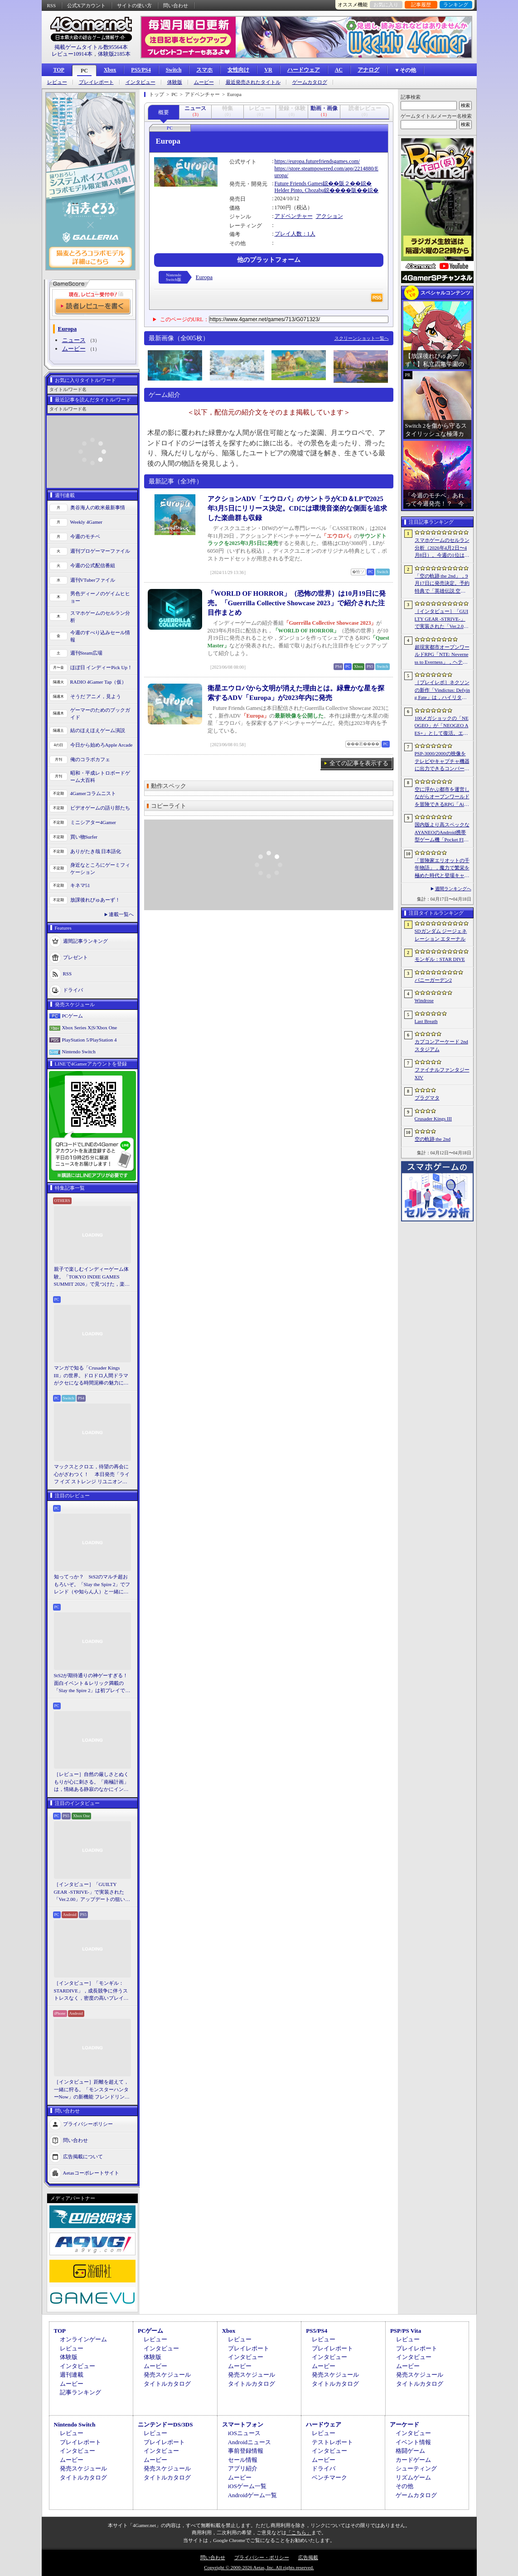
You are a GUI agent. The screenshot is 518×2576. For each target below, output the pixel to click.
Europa (204, 277)
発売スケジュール (167, 2374)
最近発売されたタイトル (253, 82)
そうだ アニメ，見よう (95, 696)
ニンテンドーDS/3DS (165, 2424)
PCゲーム (72, 1015)
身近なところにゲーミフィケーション (100, 868)
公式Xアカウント (86, 5)
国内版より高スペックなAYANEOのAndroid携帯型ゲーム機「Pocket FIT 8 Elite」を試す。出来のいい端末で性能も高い (442, 833)
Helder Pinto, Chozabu (299, 190)
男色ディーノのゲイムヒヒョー (100, 597)
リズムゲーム (413, 2477)
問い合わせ (175, 5)
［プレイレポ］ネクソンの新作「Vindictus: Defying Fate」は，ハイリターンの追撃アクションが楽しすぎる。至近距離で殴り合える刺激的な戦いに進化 (442, 690)
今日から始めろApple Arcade (101, 745)
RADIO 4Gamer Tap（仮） (98, 682)
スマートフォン (242, 2424)
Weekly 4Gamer (86, 522)
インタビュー (140, 82)
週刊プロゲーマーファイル (100, 551)
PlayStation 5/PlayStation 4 (89, 1039)
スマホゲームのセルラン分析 (100, 616)
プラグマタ (427, 1097)
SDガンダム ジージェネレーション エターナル (441, 934)
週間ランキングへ (453, 888)
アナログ (368, 70)
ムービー (204, 82)
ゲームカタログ (309, 82)
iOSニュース (244, 2433)
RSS (51, 5)
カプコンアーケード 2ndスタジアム (441, 1045)
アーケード (404, 2424)
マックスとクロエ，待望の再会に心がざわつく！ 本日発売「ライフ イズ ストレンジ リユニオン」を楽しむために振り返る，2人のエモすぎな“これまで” (92, 1475)
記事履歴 (421, 4)
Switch (174, 70)
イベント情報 (413, 2442)
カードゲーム (413, 2459)
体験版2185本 (114, 54)
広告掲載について (83, 2156)
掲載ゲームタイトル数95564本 (91, 47)
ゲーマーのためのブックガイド (100, 713)
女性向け (238, 70)
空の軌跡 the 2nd (432, 1139)
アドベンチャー (294, 216)
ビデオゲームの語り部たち (100, 807)
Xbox (110, 70)
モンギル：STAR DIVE (440, 959)
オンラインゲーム (83, 2339)
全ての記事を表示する (358, 763)
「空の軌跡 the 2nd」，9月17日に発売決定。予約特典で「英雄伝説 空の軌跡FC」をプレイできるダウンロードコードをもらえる (442, 584)
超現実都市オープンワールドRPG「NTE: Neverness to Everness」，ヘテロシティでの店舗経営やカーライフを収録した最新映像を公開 (442, 655)
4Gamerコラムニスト (93, 793)
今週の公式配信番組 (92, 565)
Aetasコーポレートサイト (91, 2172)
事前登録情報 (245, 2450)
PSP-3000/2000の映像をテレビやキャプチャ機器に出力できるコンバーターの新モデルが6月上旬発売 (442, 761)
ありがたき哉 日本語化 (95, 851)
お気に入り (385, 4)
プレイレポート (96, 82)
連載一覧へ (121, 914)
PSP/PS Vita (405, 2330)
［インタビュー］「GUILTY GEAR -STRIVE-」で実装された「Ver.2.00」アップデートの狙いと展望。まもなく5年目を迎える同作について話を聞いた (92, 1892)
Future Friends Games (299, 183)
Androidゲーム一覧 (252, 2495)
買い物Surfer (84, 836)
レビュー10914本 (72, 54)
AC (339, 70)
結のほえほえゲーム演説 (97, 730)
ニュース (74, 340)
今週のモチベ (85, 536)
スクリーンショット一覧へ (361, 338)
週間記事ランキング (85, 940)
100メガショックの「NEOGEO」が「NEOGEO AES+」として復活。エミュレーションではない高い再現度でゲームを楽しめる (442, 726)
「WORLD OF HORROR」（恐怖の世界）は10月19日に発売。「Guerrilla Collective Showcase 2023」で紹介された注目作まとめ (297, 603)
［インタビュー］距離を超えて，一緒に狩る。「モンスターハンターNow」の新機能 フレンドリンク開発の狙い (92, 2090)
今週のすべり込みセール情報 (100, 636)
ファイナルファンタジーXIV (442, 1073)
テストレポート (332, 2442)
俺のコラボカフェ (90, 759)
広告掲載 (308, 2557)
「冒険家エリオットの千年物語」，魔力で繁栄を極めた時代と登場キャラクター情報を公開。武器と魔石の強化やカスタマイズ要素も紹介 (442, 868)
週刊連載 (71, 2374)
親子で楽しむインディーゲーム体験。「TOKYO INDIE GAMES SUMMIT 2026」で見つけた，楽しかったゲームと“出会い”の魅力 (92, 1277)
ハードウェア (303, 70)
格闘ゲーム (410, 2450)
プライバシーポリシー (88, 2123)
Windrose (424, 1000)
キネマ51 (80, 885)
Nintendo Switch (79, 1051)
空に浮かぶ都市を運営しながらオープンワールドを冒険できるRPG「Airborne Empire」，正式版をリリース (442, 797)
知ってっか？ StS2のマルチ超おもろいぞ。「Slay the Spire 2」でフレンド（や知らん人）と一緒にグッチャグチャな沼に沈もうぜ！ (92, 1585)
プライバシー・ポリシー (261, 2557)
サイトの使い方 (134, 5)
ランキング (455, 4)
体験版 (174, 82)
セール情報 (242, 2459)
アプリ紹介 (242, 2468)
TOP (58, 70)
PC (84, 71)
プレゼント (75, 957)
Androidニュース (249, 2442)
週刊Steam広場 (86, 653)
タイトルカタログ (167, 2383)
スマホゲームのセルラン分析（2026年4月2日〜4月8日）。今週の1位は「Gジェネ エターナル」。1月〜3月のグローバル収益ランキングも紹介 (442, 548)
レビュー (57, 82)
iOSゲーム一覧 (247, 2486)
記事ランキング (80, 2392)
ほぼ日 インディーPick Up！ (101, 667)
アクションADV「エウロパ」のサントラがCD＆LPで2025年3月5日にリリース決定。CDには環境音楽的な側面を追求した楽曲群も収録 (297, 508)
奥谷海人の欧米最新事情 (97, 507)
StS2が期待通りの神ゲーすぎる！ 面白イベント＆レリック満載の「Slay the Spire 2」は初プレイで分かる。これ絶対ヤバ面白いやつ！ (92, 1683)
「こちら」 (298, 2532)
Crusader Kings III (433, 1118)
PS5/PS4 (140, 70)
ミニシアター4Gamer (93, 822)
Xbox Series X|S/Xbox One (89, 1027)
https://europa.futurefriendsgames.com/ (317, 161)
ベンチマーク (329, 2477)
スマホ (204, 70)
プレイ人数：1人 (295, 234)
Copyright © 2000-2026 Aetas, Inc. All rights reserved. (259, 2567)
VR (268, 70)
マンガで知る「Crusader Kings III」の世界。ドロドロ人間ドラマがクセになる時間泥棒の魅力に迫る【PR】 (91, 1376)
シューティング (416, 2468)
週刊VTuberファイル (93, 580)
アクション (329, 216)
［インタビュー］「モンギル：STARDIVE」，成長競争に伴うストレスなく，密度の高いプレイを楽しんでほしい (91, 1991)
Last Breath (426, 1021)
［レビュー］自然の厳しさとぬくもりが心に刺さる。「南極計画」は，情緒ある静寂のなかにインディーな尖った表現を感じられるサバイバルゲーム (91, 1782)
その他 (404, 2486)
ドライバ (73, 989)
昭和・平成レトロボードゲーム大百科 (100, 776)
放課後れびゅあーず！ (95, 899)
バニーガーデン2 (433, 980)
